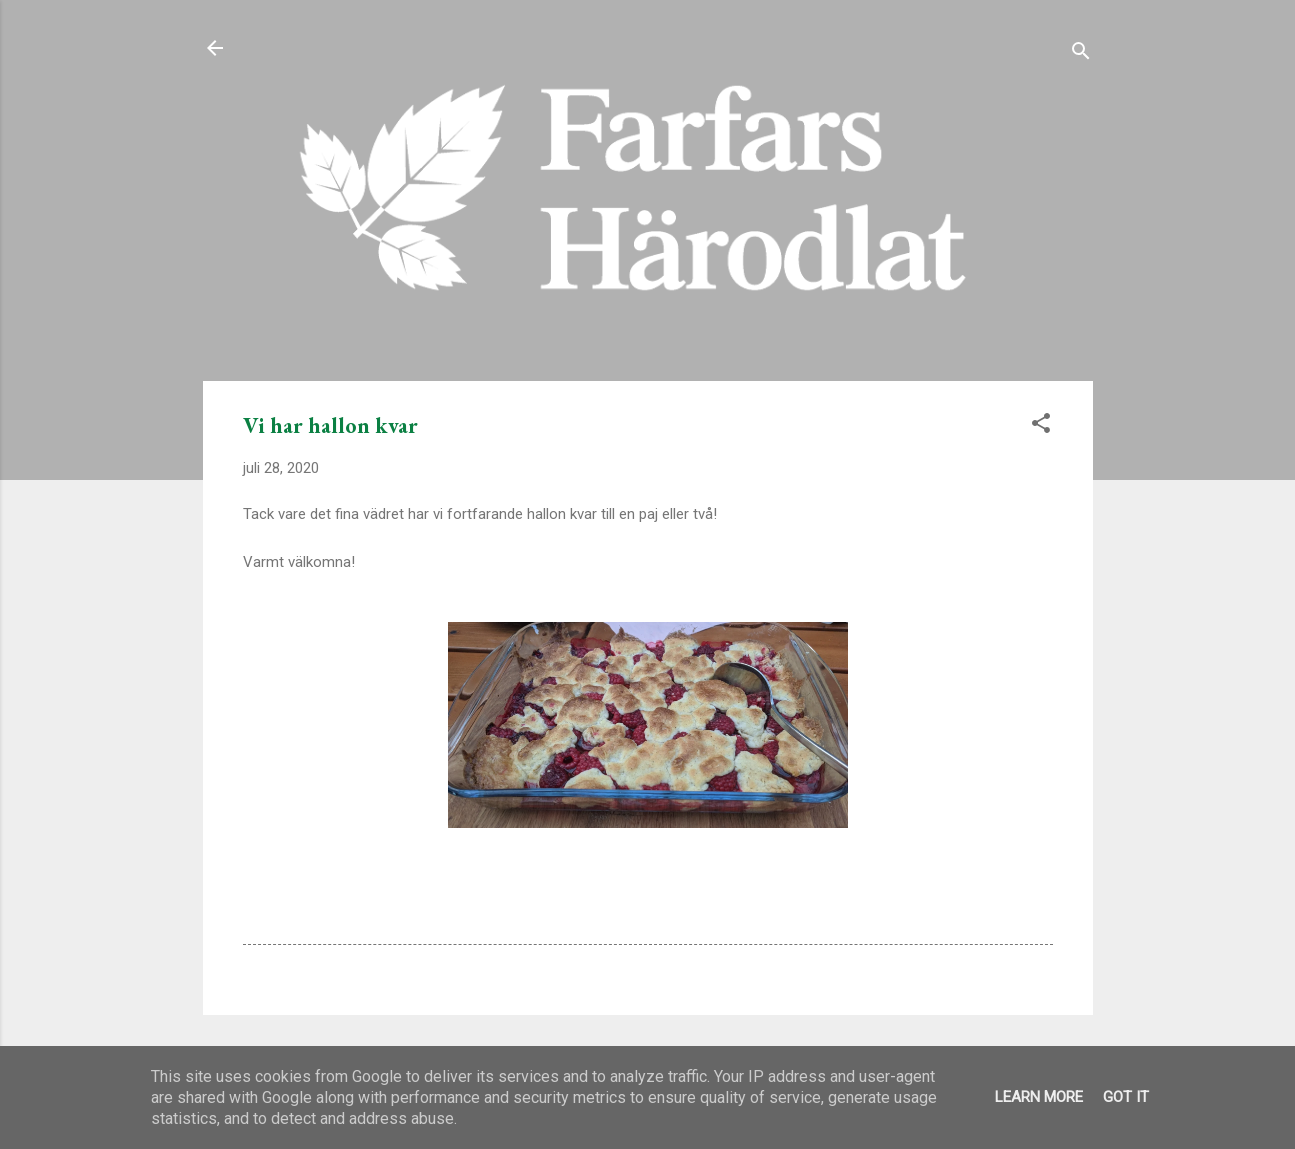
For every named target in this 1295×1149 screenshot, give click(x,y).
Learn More (1039, 1097)
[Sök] (1081, 54)
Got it (1126, 1097)
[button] (1041, 426)
